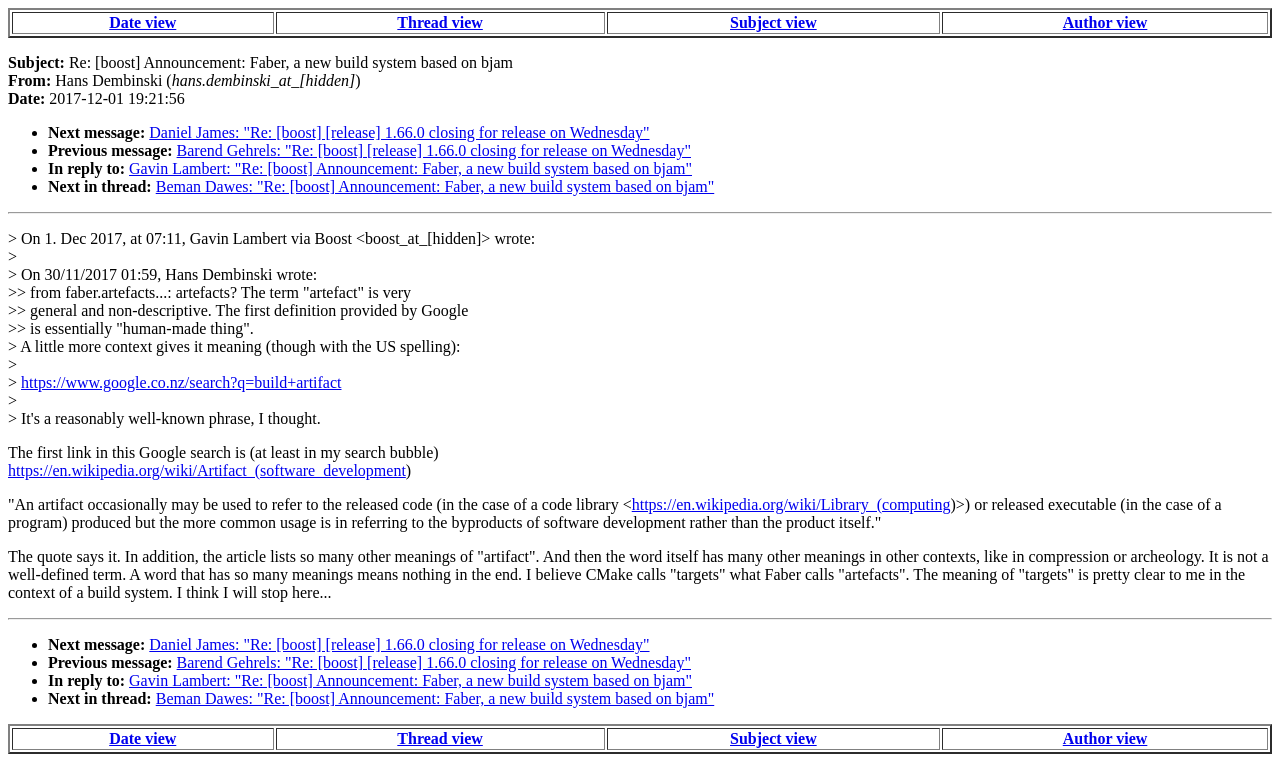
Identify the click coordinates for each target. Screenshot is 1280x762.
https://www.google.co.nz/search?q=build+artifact (181, 382)
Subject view (773, 22)
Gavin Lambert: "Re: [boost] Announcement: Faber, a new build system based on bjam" (410, 168)
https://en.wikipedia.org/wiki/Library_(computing (791, 504)
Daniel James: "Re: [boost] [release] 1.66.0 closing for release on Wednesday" (399, 132)
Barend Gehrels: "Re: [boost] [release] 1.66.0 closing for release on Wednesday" (434, 150)
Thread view (439, 22)
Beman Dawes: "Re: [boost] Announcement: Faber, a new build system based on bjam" (435, 186)
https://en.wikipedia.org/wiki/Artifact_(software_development (207, 470)
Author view (1105, 22)
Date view (142, 22)
